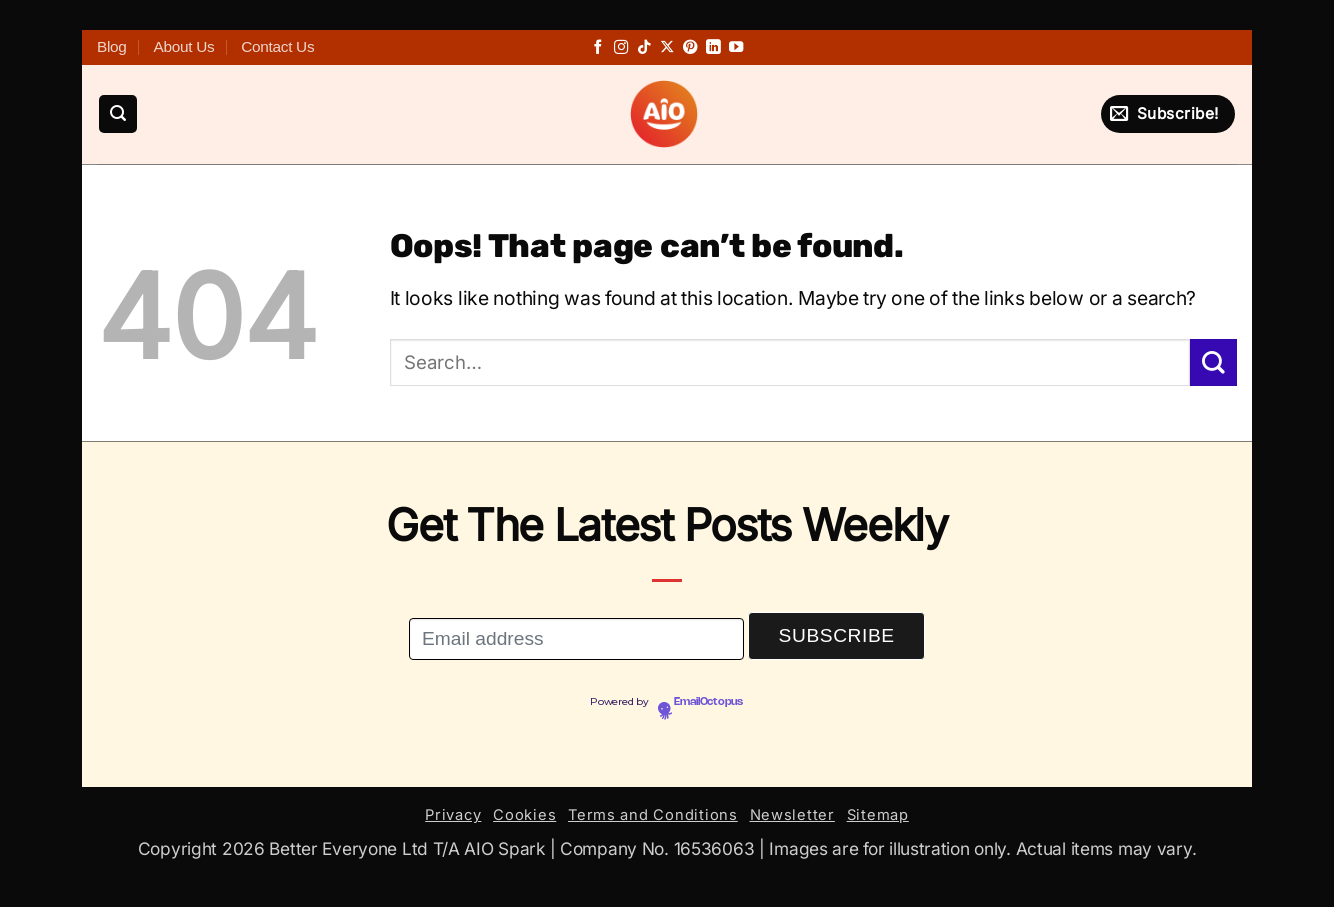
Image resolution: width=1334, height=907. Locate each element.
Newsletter (792, 815)
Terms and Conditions (653, 815)
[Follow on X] (667, 48)
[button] (118, 114)
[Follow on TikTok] (644, 48)
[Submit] (1213, 362)
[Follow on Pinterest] (690, 48)
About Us (183, 46)
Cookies (524, 815)
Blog (112, 46)
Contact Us (277, 46)
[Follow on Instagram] (621, 48)
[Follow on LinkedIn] (713, 48)
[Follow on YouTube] (736, 48)
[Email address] (576, 639)
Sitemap (878, 815)
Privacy (453, 815)
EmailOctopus (708, 702)
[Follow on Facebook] (598, 48)
